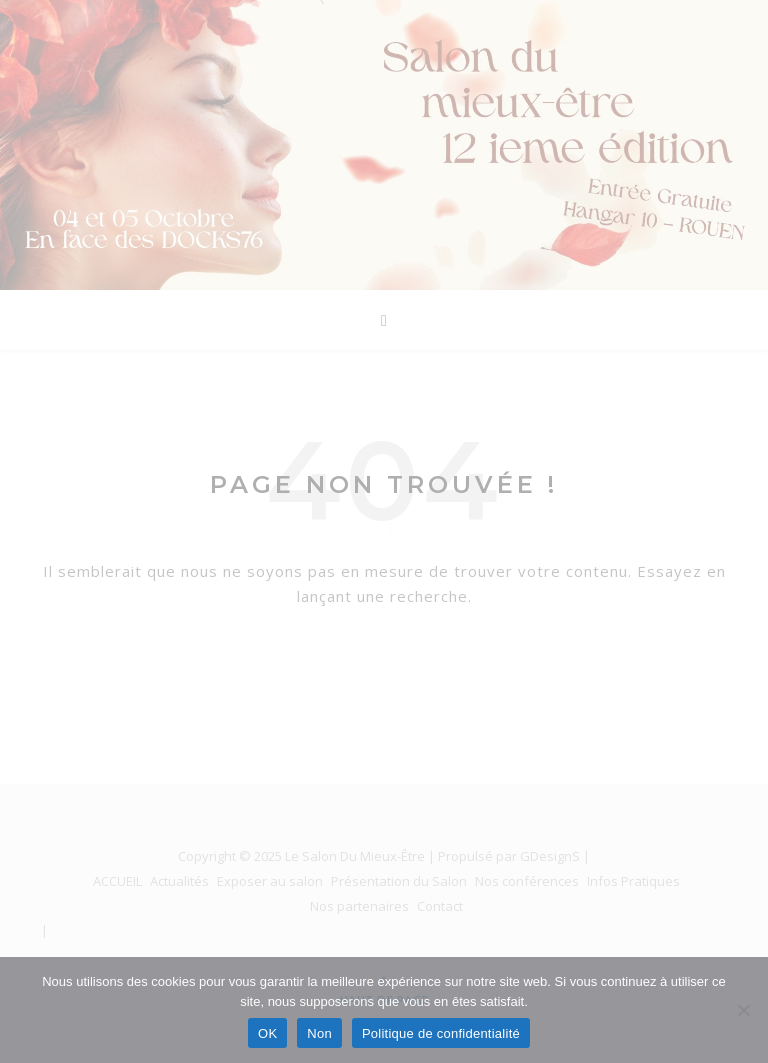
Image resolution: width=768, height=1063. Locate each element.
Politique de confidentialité (441, 1033)
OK (267, 1033)
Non (319, 1033)
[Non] (743, 1010)
